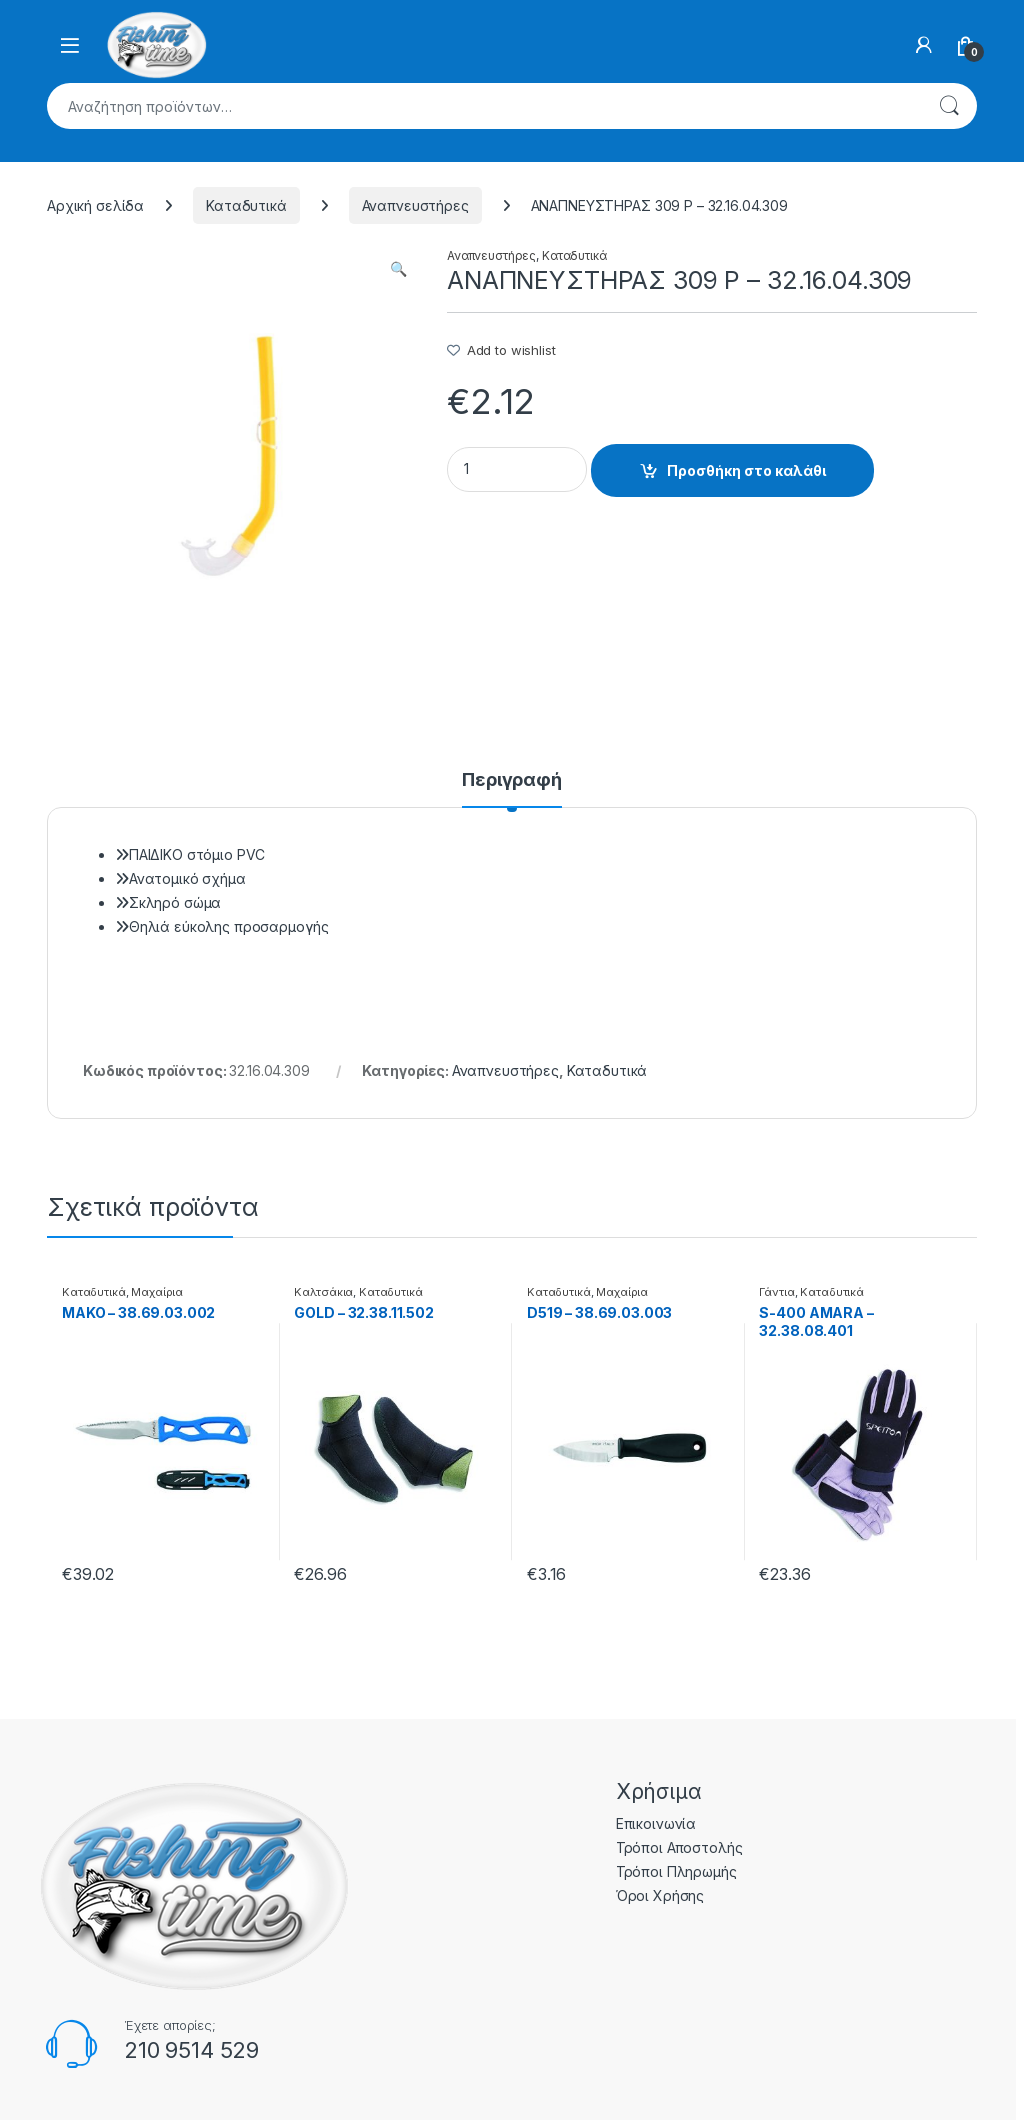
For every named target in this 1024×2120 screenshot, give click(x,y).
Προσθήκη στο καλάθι (746, 470)
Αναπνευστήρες (415, 205)
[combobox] (484, 106)
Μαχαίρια (157, 1292)
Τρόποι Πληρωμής (676, 1871)
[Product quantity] (517, 469)
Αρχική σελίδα (95, 205)
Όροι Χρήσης (660, 1895)
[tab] (512, 789)
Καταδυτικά (246, 205)
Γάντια (776, 1292)
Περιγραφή (512, 780)
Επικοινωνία (656, 1823)
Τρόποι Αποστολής (679, 1847)
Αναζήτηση (949, 106)
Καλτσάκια (323, 1292)
